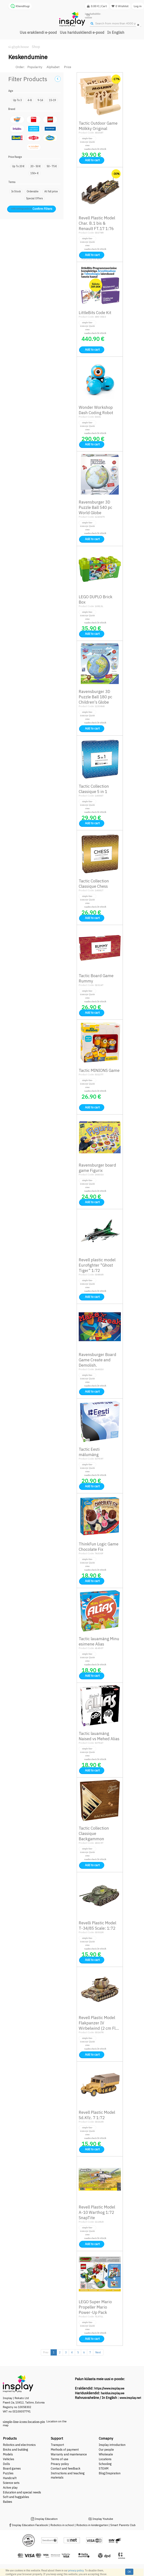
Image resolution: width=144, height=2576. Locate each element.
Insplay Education (46, 2519)
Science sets (11, 2483)
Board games (12, 2468)
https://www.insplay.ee (109, 2388)
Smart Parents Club (123, 2525)
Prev (45, 2352)
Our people (106, 2449)
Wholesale (106, 2454)
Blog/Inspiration (109, 2473)
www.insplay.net (130, 2398)
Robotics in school (62, 2525)
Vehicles (8, 2459)
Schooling (105, 2464)
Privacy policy (60, 2464)
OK (129, 2571)
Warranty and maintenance (69, 2454)
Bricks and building (15, 2449)
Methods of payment (65, 2449)
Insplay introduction (112, 2445)
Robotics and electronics (19, 2445)
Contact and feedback (65, 2468)
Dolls (6, 2464)
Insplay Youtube (103, 2519)
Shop (36, 46)
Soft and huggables (16, 2497)
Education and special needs (22, 2492)
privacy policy (76, 2570)
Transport (57, 2445)
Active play (10, 2487)
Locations (105, 2459)
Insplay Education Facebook (30, 2525)
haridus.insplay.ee (112, 2393)
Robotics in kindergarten (92, 2525)
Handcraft (10, 2478)
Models (8, 2454)
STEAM (104, 2468)
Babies (7, 2501)
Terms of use (59, 2459)
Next (98, 2352)
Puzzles (8, 2473)
